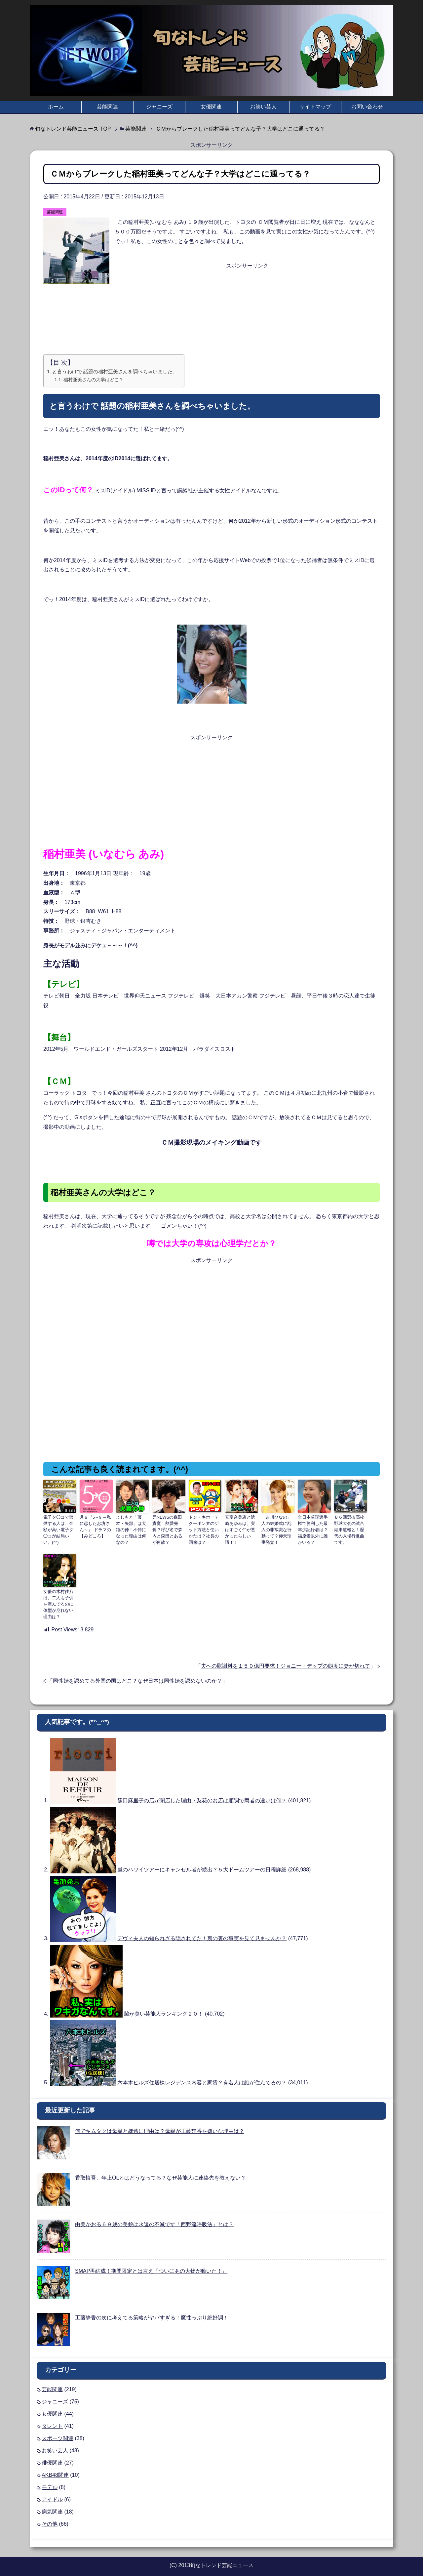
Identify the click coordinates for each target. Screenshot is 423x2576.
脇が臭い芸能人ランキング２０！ (163, 2010)
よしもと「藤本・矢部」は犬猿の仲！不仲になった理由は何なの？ (132, 1526)
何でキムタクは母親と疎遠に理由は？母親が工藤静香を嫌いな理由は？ (159, 2128)
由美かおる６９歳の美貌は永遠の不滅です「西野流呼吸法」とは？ (154, 2221)
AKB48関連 (55, 2471)
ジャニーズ (159, 106)
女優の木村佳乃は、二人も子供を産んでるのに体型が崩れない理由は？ (59, 1602)
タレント (52, 2423)
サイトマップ (315, 106)
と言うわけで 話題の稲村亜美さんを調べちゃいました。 (114, 371)
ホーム (56, 106)
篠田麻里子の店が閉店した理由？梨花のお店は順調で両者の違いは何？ (202, 1797)
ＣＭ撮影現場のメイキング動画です (211, 1142)
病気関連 (52, 2508)
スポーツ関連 (57, 2435)
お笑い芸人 (263, 106)
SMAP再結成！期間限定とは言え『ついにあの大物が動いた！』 (151, 2267)
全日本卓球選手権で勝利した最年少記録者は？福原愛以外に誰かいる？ (313, 1526)
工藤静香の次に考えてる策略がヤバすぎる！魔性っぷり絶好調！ (151, 2314)
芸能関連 (107, 106)
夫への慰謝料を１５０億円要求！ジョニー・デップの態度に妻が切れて (285, 1662)
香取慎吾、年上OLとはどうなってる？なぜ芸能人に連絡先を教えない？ (160, 2174)
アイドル (52, 2496)
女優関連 (211, 106)
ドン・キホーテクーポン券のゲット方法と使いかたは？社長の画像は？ (204, 1529)
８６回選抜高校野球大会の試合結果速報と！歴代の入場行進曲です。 (350, 1526)
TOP (73, 129)
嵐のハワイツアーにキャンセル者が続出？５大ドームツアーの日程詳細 (202, 1866)
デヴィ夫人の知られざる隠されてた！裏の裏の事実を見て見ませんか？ (202, 1935)
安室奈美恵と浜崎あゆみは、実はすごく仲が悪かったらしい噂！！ (241, 1526)
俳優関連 (52, 2459)
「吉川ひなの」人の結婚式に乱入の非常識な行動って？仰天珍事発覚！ (277, 1529)
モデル (50, 2484)
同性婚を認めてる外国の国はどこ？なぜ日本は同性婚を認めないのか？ (137, 1677)
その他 (50, 2520)
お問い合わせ (367, 106)
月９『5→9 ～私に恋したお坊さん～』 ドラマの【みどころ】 (96, 1526)
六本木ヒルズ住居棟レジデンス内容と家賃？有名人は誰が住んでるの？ (202, 2079)
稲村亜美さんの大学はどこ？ (93, 379)
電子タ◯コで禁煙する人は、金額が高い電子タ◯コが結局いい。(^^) (59, 1526)
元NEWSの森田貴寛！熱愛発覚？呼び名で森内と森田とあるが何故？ (168, 1526)
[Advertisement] (211, 304)
